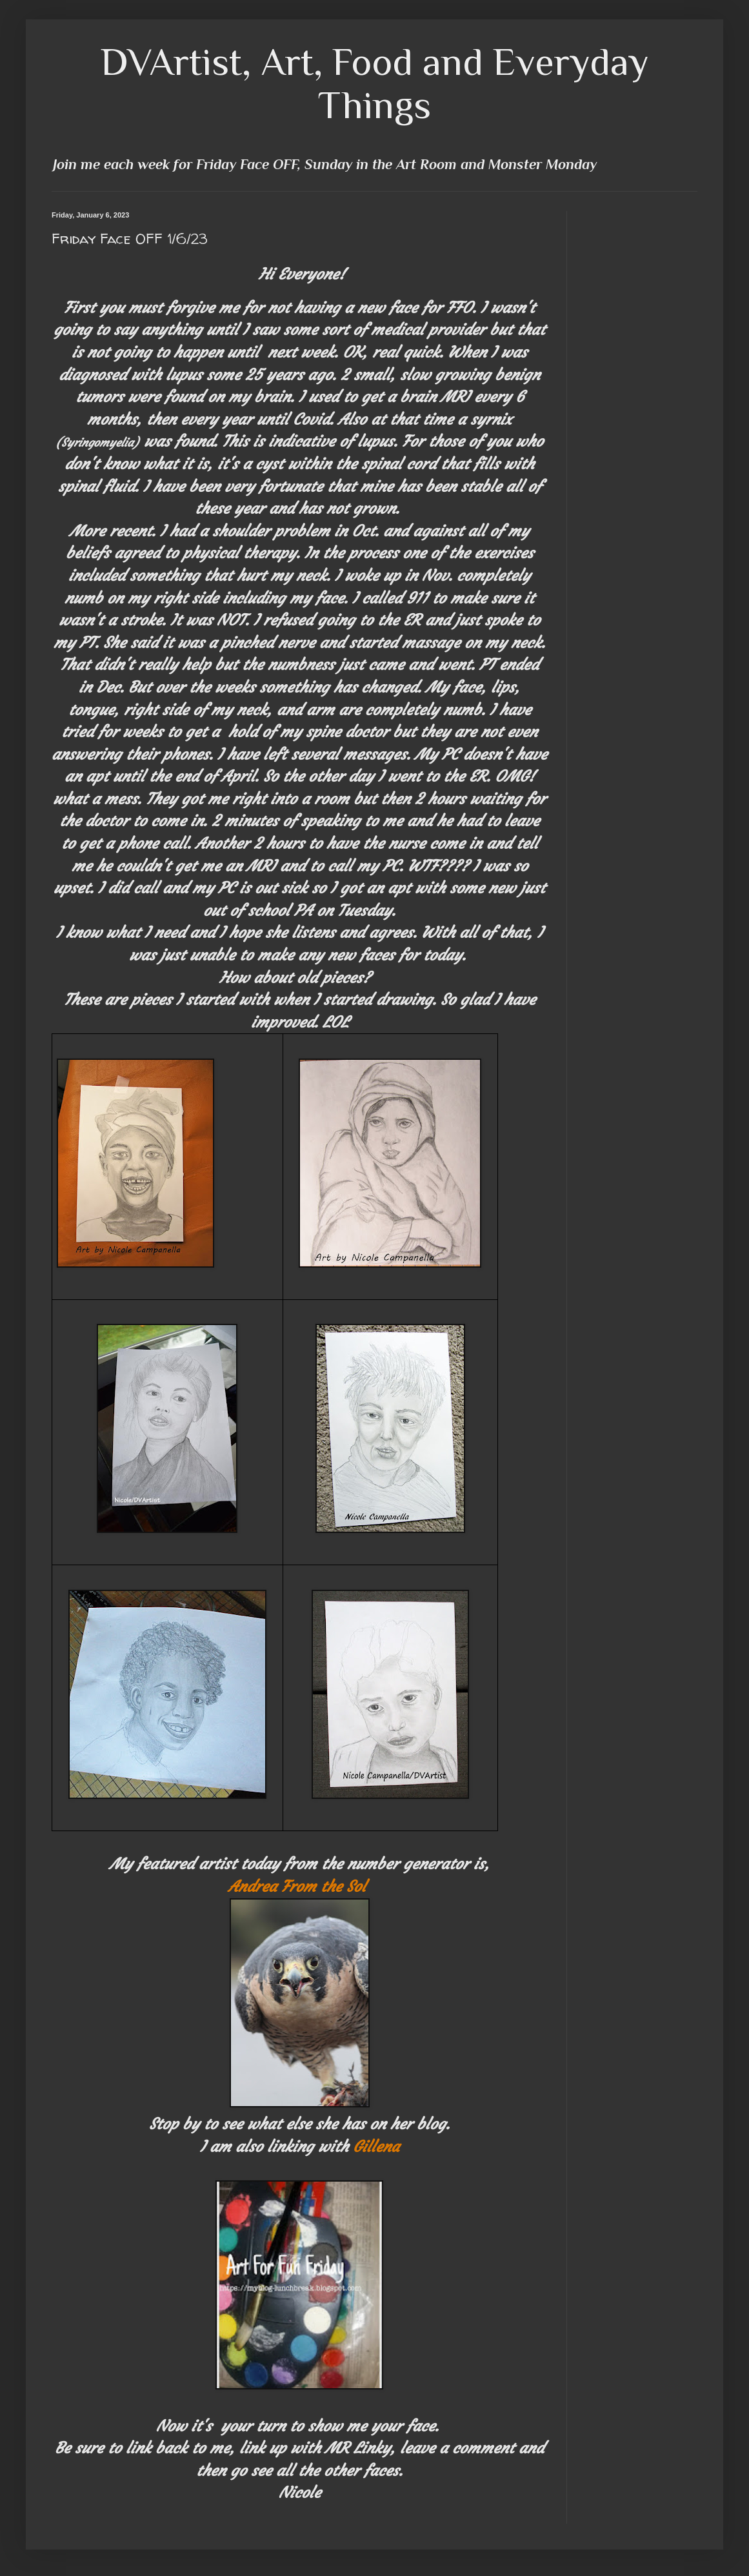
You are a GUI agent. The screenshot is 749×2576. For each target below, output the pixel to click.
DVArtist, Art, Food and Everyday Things (375, 83)
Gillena (376, 2146)
